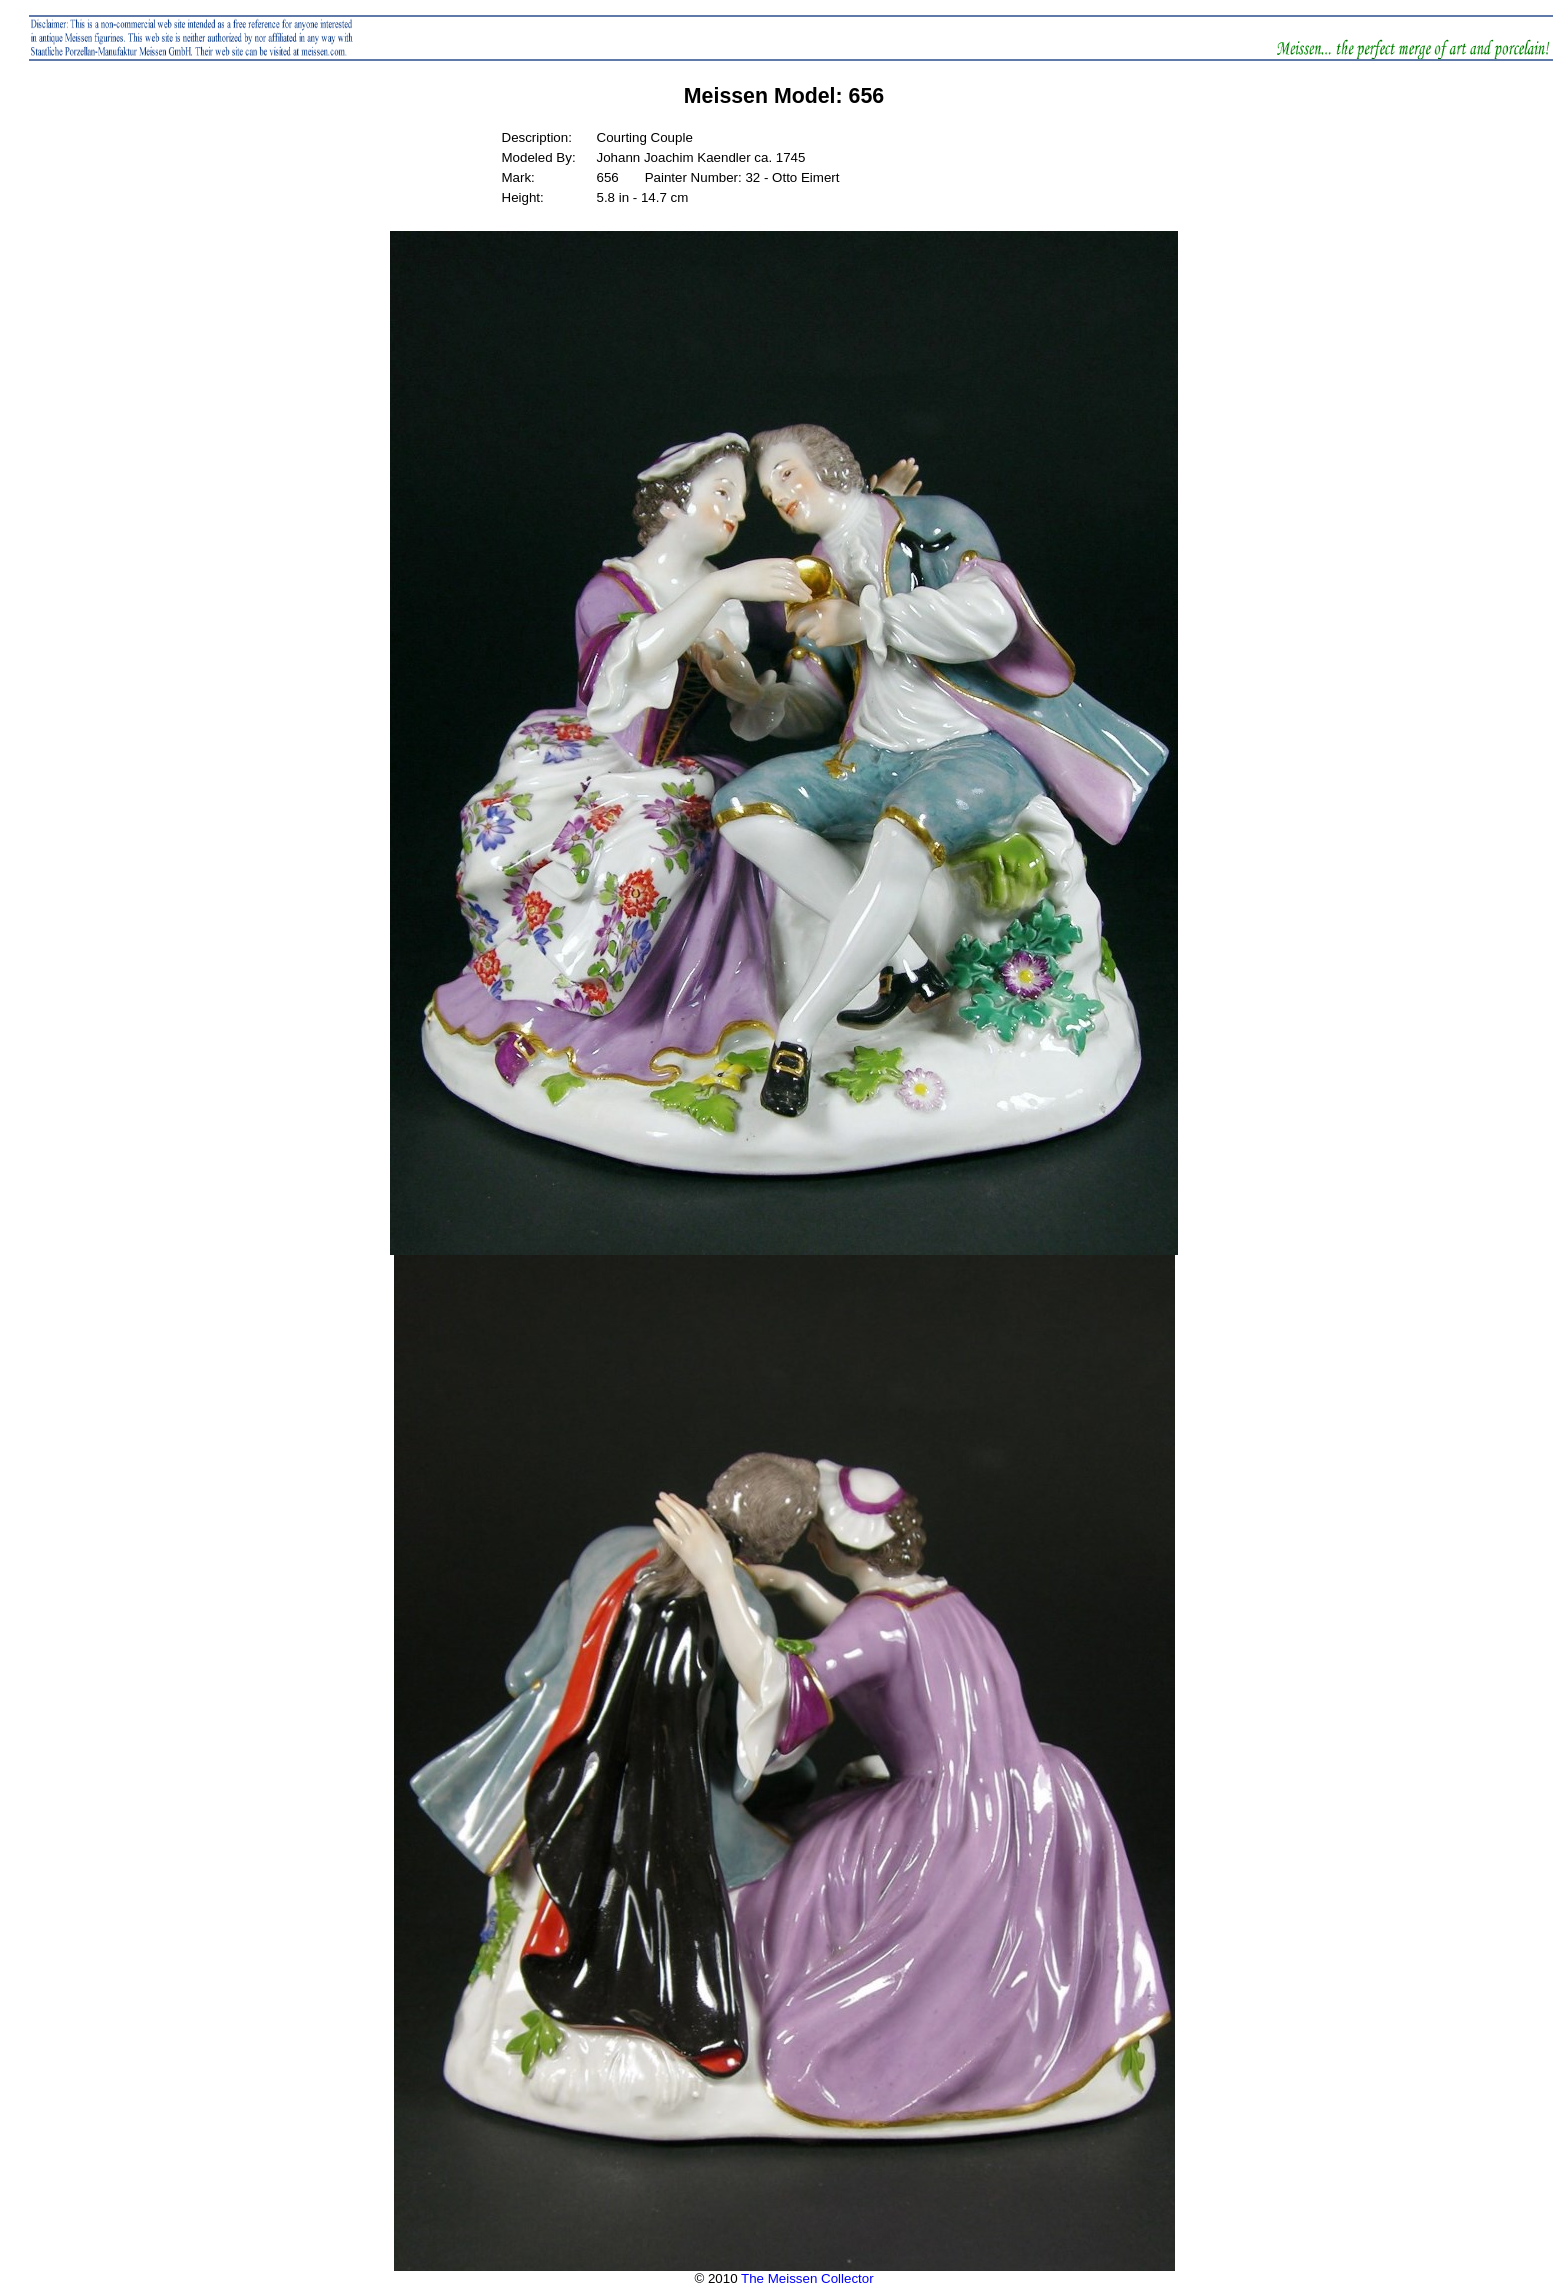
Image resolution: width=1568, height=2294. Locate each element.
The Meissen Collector (807, 2278)
